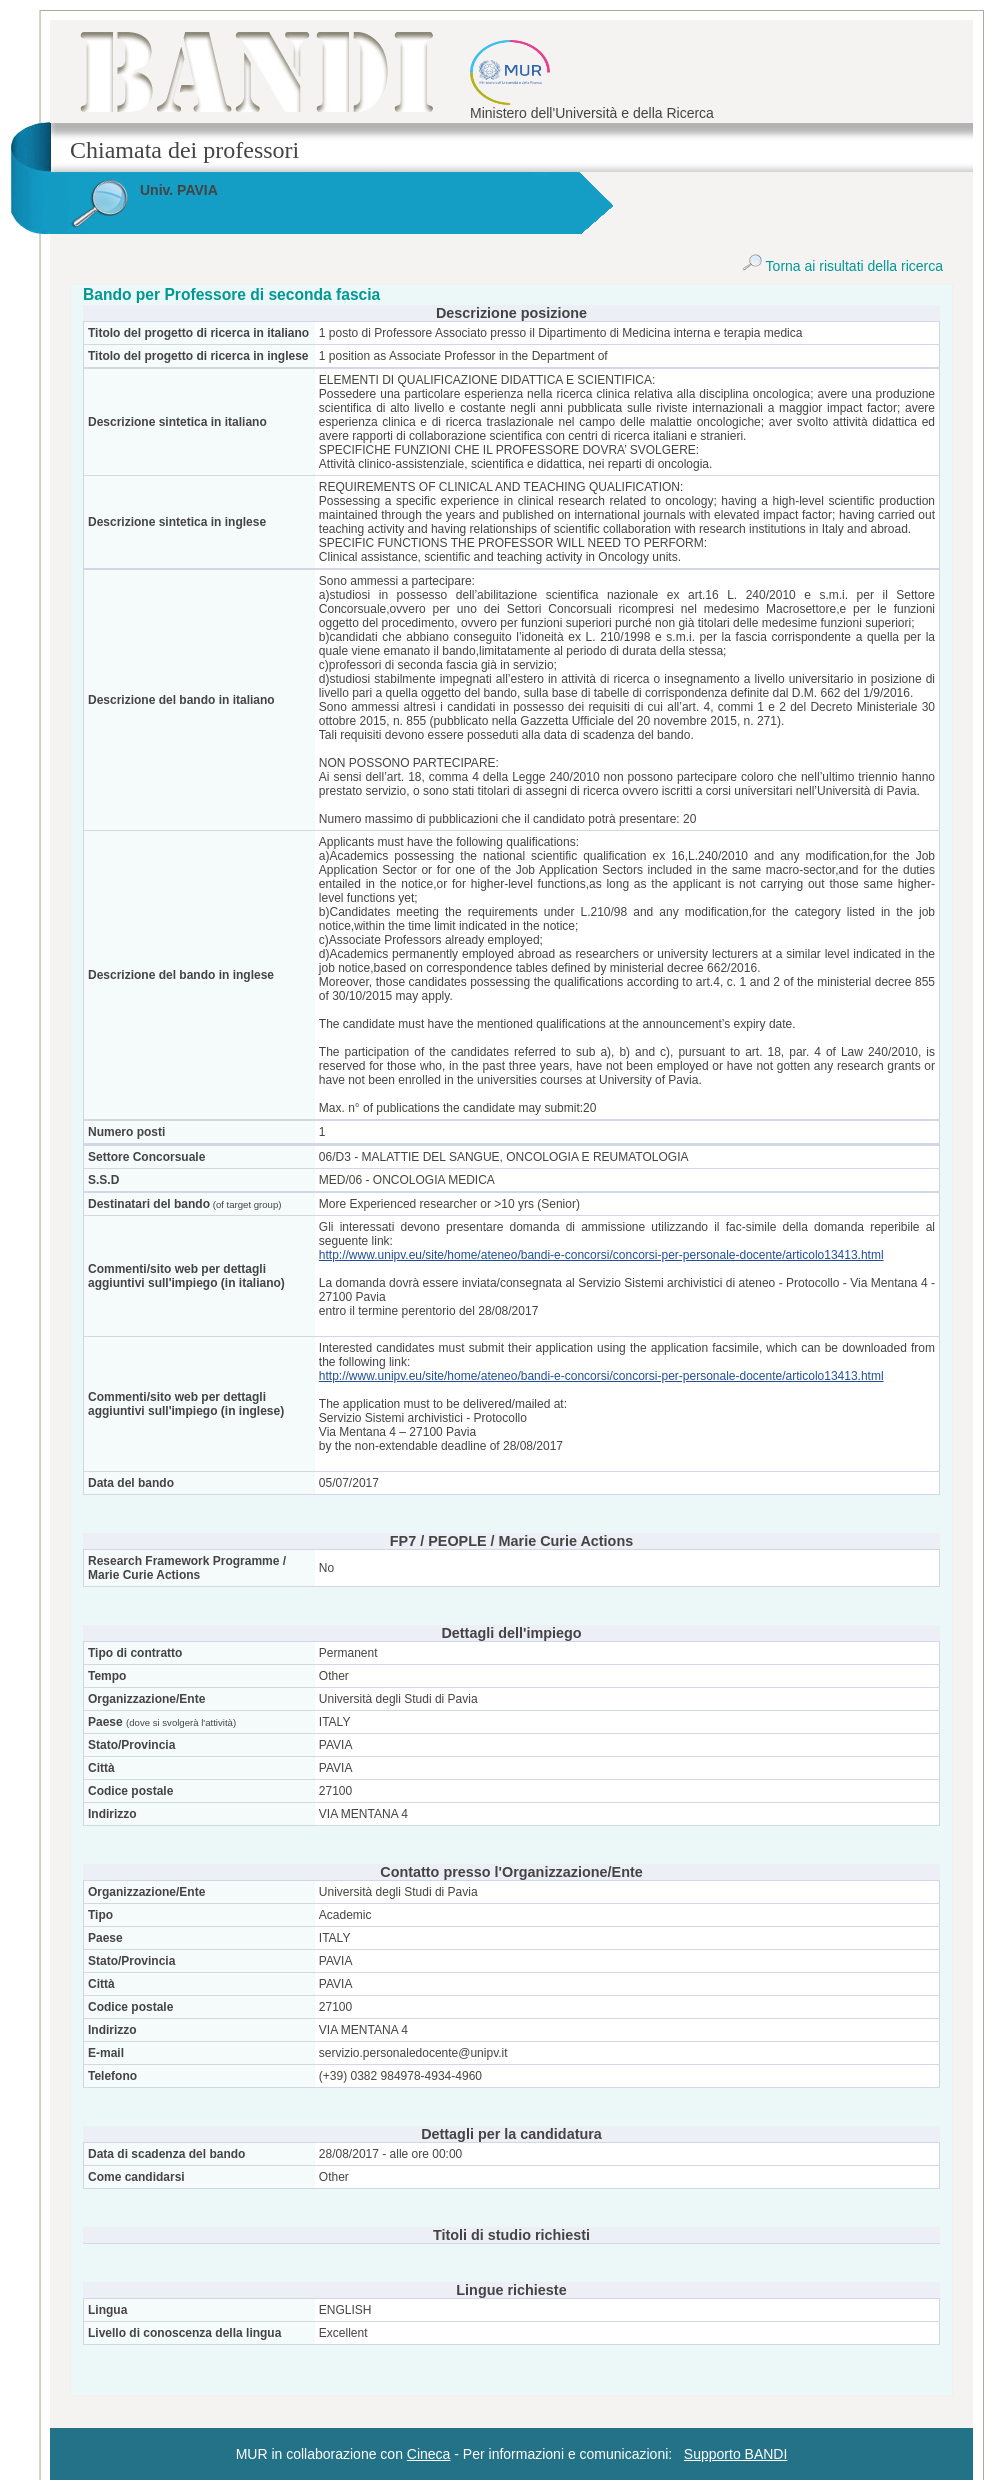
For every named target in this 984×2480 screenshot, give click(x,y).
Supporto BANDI (736, 2454)
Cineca (429, 2454)
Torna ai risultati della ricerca (842, 266)
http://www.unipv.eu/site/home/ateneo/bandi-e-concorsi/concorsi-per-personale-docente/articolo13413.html (601, 1255)
